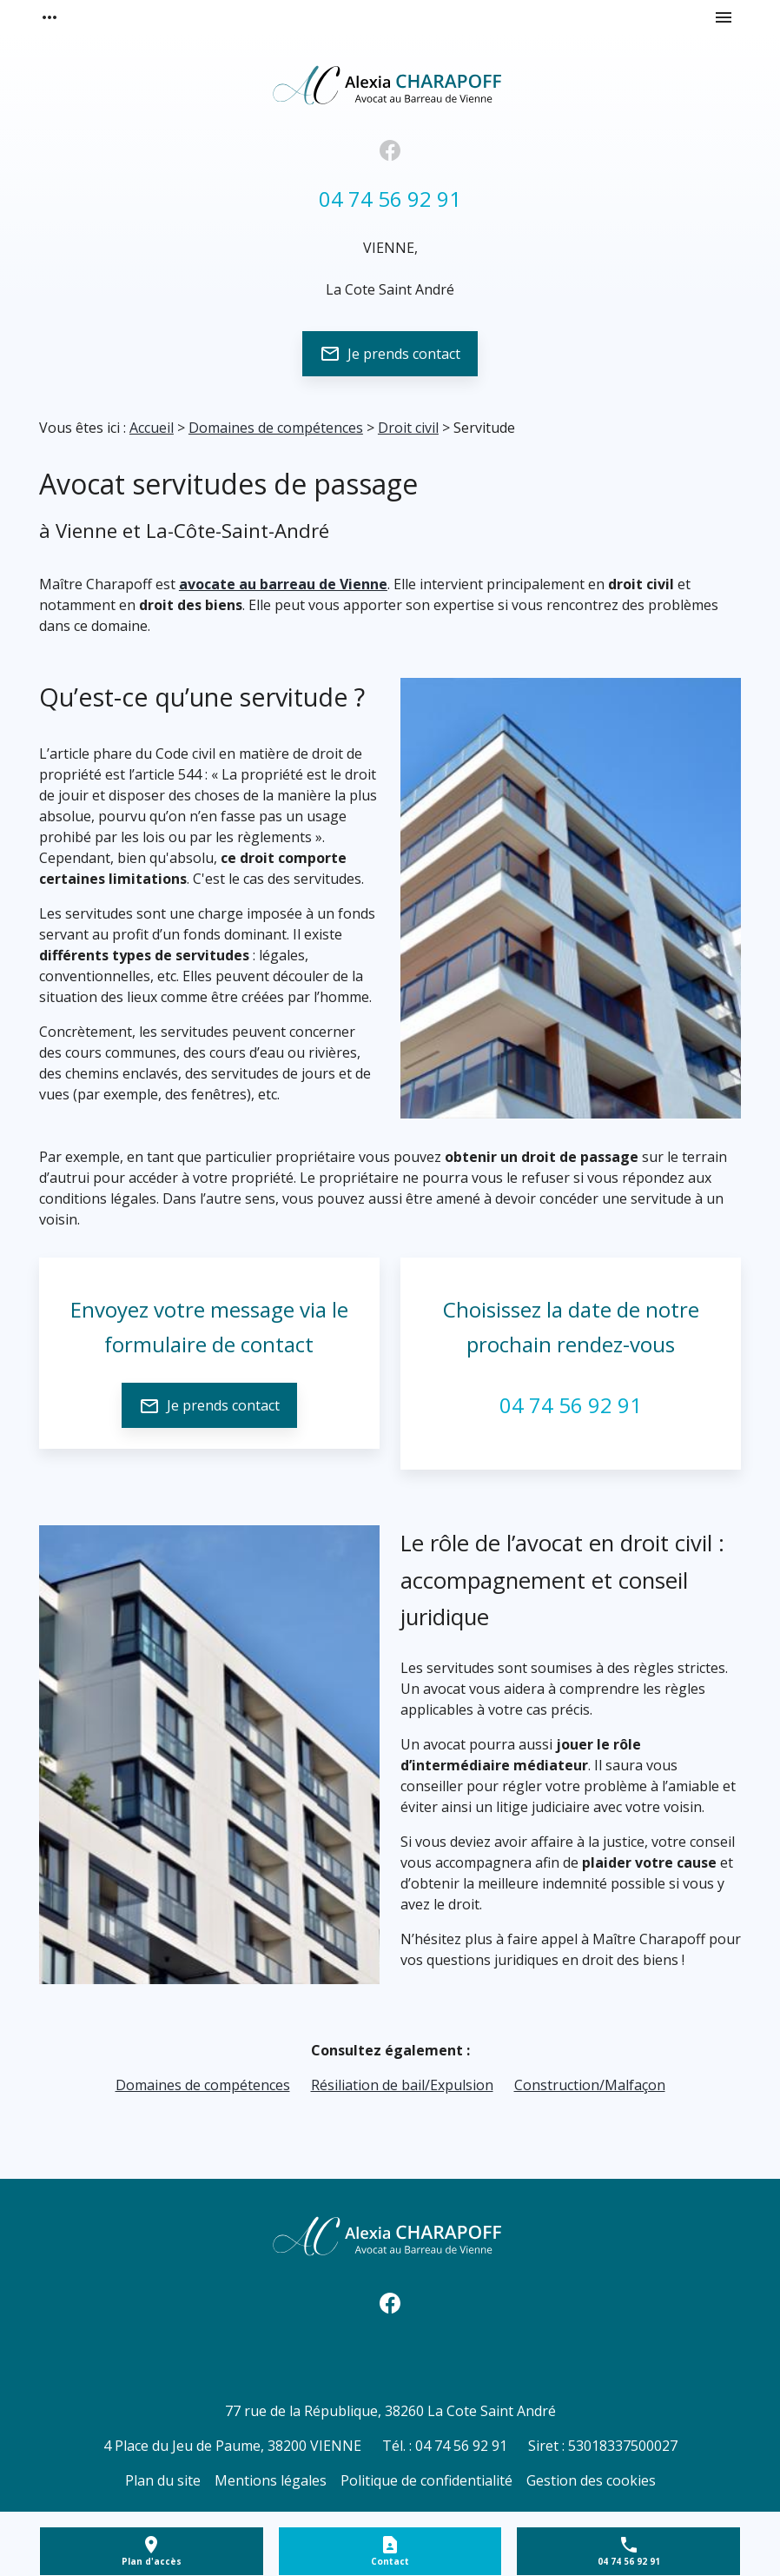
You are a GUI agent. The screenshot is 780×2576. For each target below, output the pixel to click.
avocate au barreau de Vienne (283, 584)
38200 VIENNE (232, 2445)
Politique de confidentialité (426, 2480)
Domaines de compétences (275, 427)
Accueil (151, 427)
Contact (390, 2561)
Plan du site (163, 2480)
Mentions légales (271, 2480)
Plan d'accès (152, 2561)
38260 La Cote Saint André (390, 2410)
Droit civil (408, 427)
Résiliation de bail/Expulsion (402, 2085)
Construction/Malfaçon (589, 2085)
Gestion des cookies (591, 2480)
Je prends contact (390, 353)
